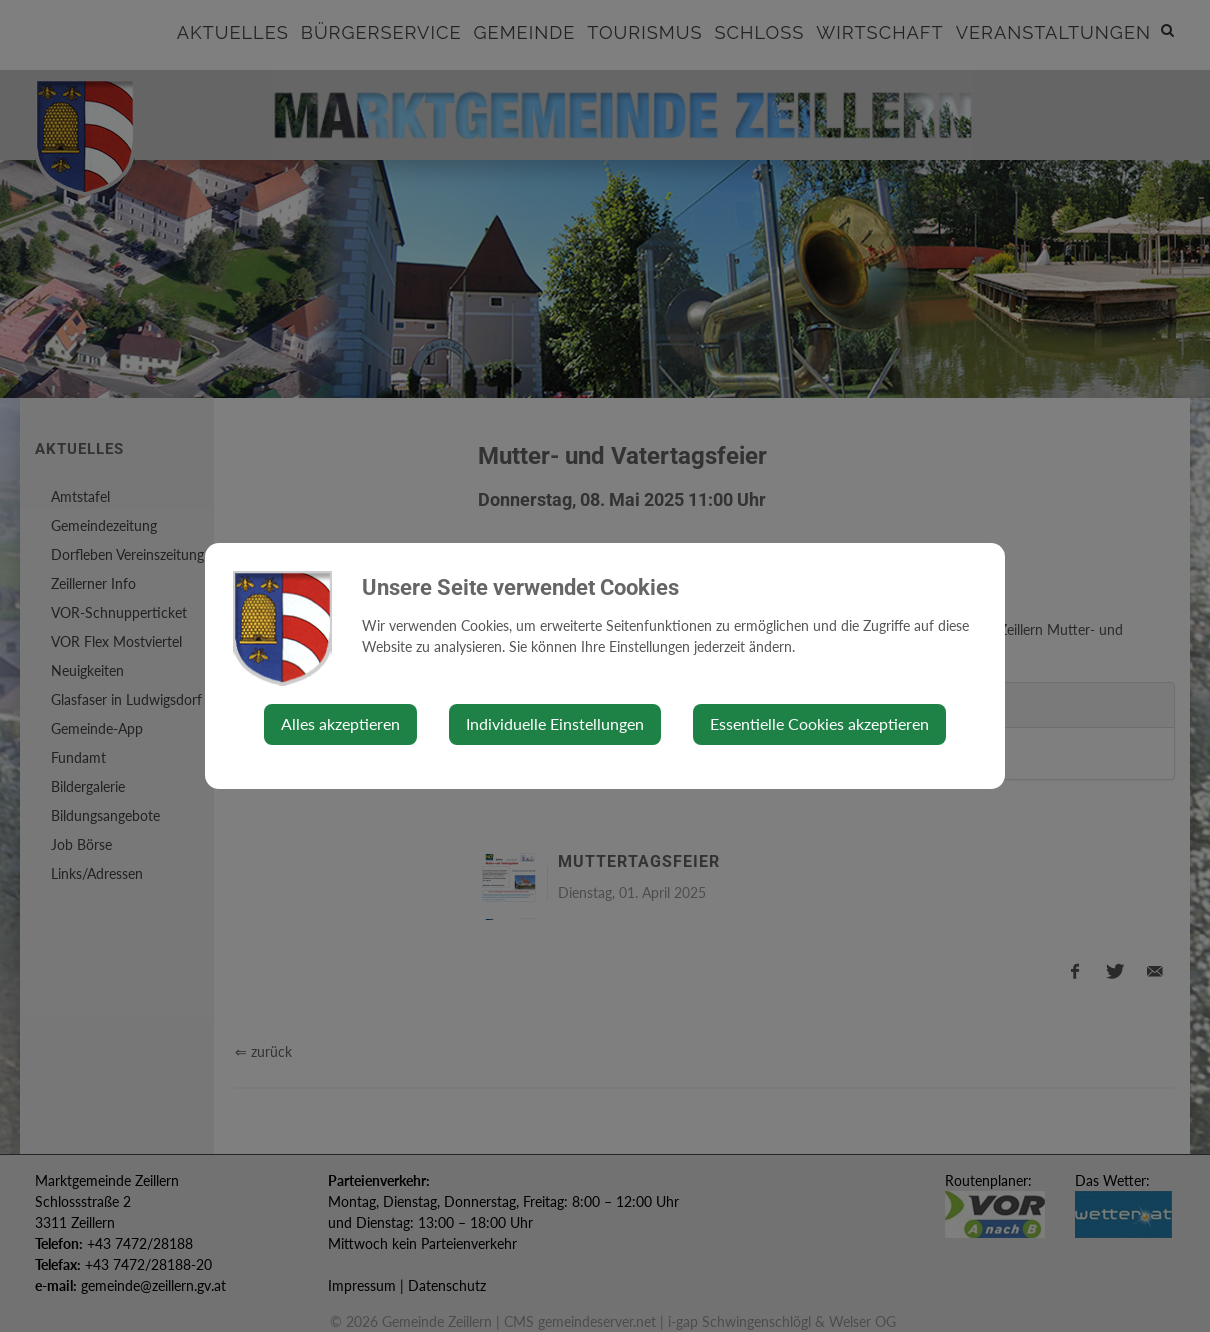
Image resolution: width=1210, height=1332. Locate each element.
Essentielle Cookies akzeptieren (819, 723)
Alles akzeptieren (340, 723)
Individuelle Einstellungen (555, 723)
